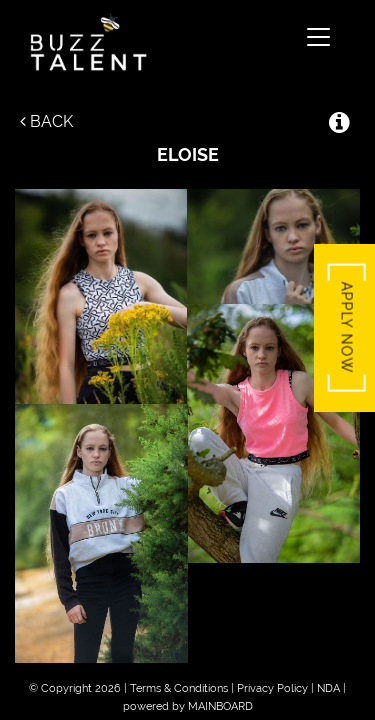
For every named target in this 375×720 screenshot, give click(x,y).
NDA (328, 688)
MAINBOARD (220, 706)
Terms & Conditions (179, 688)
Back (46, 121)
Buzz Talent (159, 42)
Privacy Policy (272, 688)
